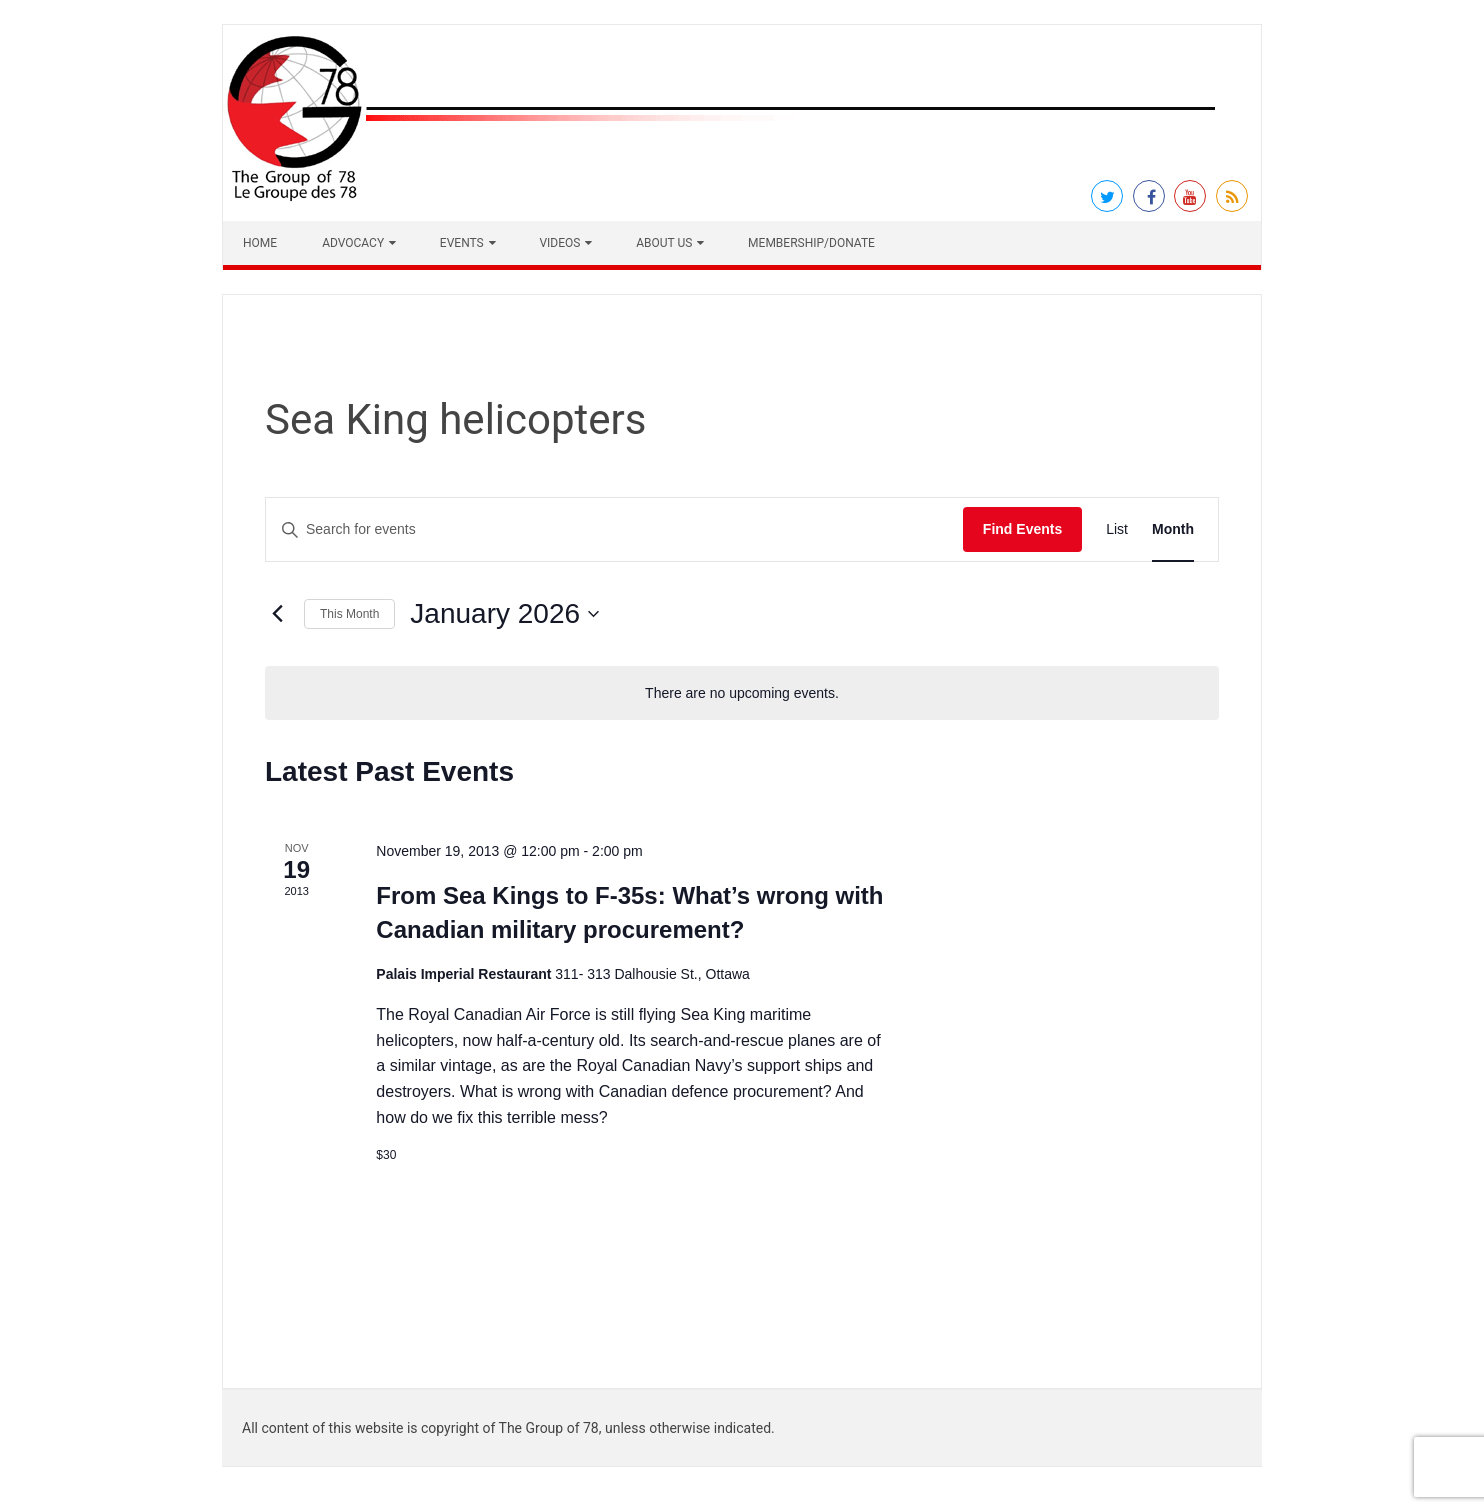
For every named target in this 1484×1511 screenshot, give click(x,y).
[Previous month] (277, 614)
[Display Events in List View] (1117, 529)
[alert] (742, 693)
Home (260, 243)
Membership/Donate (811, 243)
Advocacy (353, 243)
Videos (559, 243)
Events (462, 243)
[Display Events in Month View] (1173, 529)
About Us (664, 243)
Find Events (1022, 529)
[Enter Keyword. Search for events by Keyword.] (614, 529)
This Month (349, 614)
